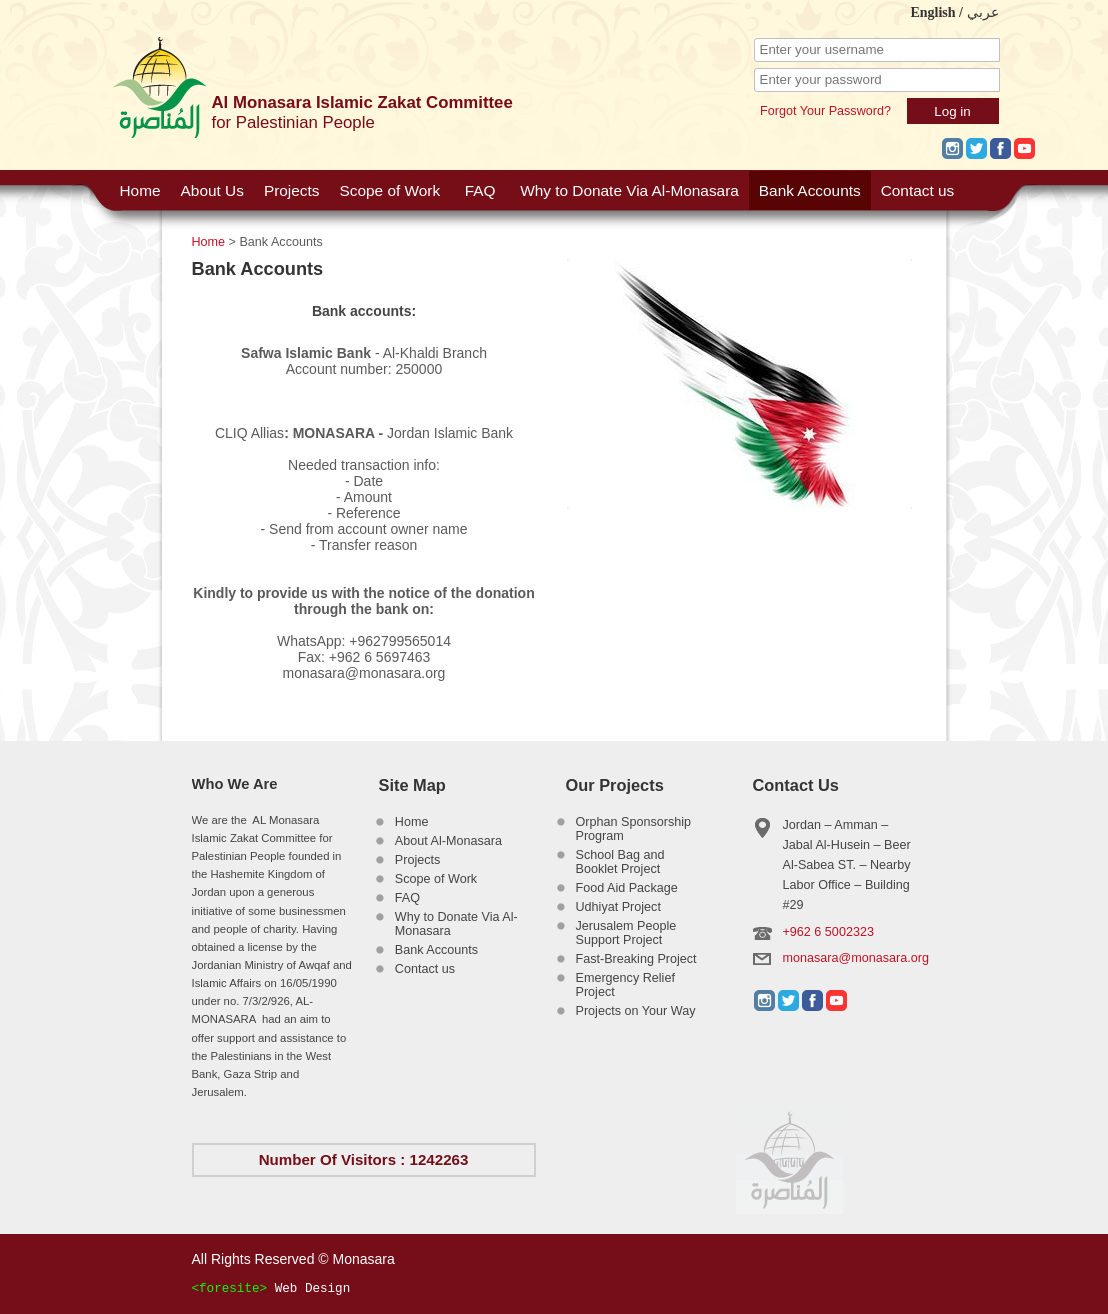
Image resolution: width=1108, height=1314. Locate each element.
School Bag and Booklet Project (620, 862)
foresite (229, 1289)
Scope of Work (389, 190)
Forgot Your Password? (825, 111)
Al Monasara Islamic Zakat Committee (362, 102)
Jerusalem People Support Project (626, 933)
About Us (212, 190)
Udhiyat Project (618, 907)
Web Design (313, 1289)
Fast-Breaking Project (636, 959)
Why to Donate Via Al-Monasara (629, 190)
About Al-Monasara (448, 841)
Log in (952, 111)
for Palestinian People (293, 122)
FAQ (480, 190)
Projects (292, 190)
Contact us (918, 190)
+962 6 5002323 (828, 932)
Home (140, 190)
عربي (983, 12)
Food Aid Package (627, 888)
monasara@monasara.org (856, 958)
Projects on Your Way (636, 1011)
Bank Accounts (810, 190)
